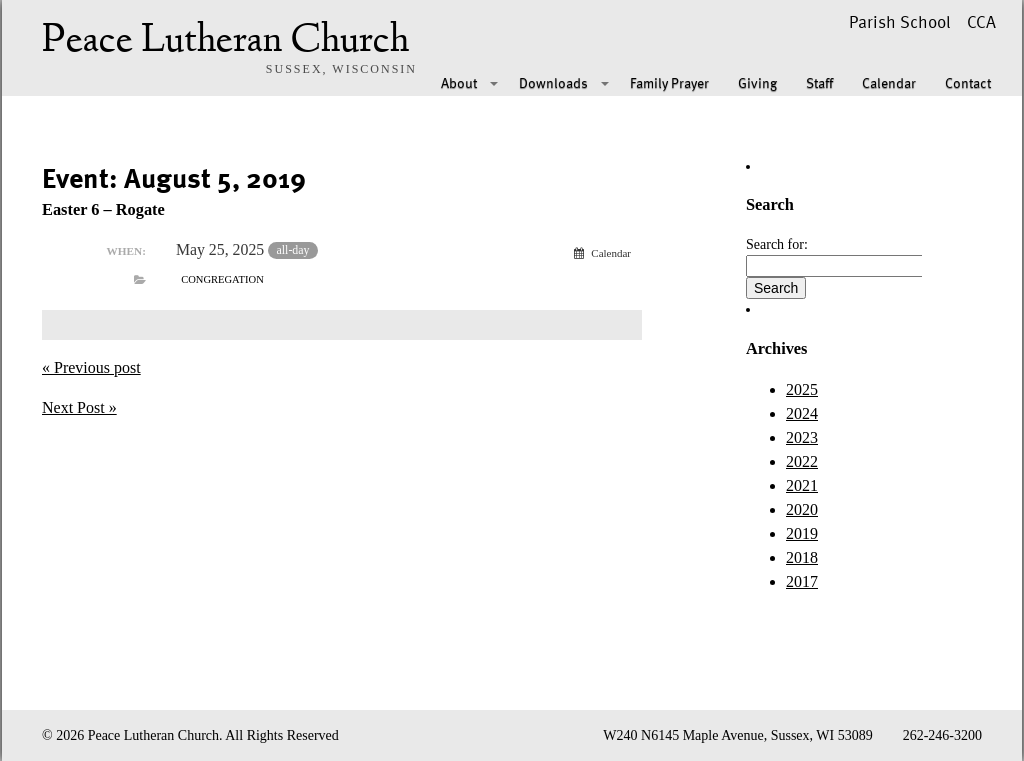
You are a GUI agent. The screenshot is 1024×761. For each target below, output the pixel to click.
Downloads (553, 82)
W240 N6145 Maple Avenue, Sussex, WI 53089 (737, 735)
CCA (981, 21)
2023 (802, 437)
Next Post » (79, 407)
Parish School (900, 21)
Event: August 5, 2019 (174, 177)
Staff (819, 82)
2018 (802, 557)
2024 (802, 413)
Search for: (777, 244)
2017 (802, 581)
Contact (968, 82)
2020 (802, 509)
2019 (802, 533)
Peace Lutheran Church (225, 42)
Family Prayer (669, 82)
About (459, 82)
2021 (802, 485)
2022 (802, 461)
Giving (757, 82)
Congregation (222, 279)
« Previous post (91, 367)
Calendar (889, 82)
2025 (802, 389)
